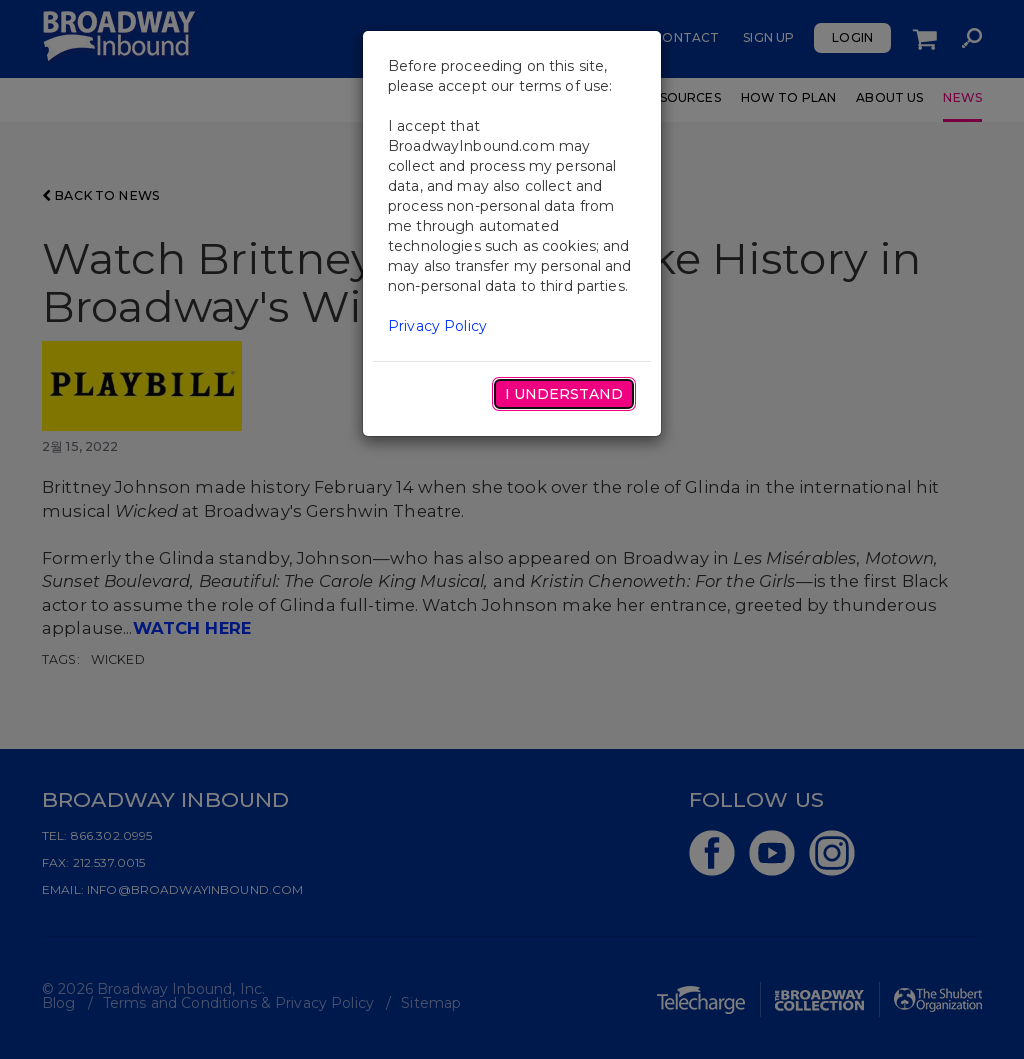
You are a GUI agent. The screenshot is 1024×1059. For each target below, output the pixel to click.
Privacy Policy (437, 326)
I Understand (564, 394)
